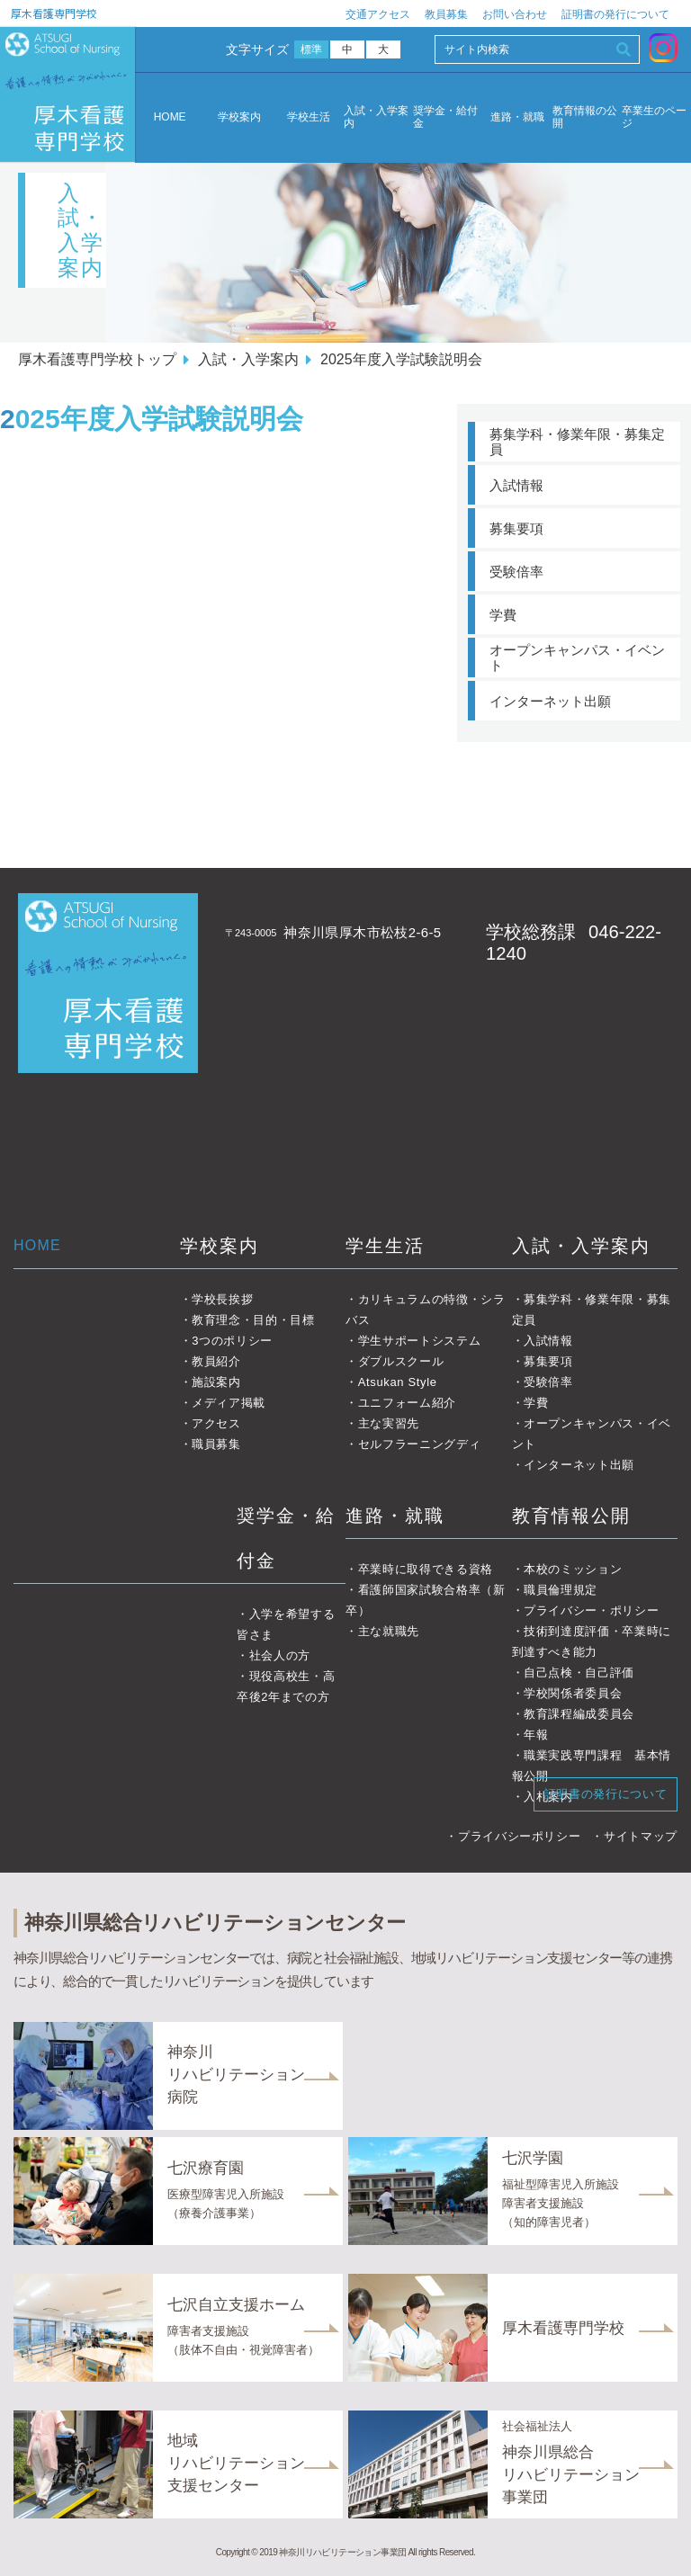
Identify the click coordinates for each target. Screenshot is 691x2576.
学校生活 (308, 117)
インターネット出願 (550, 701)
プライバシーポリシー (519, 1836)
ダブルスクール (401, 1361)
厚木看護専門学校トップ (97, 359)
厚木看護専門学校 (54, 13)
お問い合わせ (514, 14)
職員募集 (216, 1444)
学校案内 (239, 117)
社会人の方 (279, 1655)
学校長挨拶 (222, 1299)
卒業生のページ (654, 117)
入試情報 (516, 485)
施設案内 (216, 1382)
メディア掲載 (228, 1402)
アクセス (216, 1423)
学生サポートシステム (419, 1340)
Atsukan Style (397, 1382)
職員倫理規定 (560, 1590)
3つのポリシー (232, 1340)
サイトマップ (641, 1836)
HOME (170, 117)
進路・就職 (517, 117)
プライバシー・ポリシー (591, 1610)
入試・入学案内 (376, 117)
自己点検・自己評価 (579, 1672)
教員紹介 (216, 1361)
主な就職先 (388, 1631)
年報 (536, 1734)
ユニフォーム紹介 (407, 1402)
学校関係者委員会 (573, 1693)
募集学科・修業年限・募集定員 (577, 441)
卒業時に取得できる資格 (425, 1569)
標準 (312, 49)
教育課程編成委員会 (579, 1714)
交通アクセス (378, 14)
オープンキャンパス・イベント (577, 657)
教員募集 (446, 14)
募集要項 (516, 528)
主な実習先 (388, 1423)
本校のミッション (573, 1569)
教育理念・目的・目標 (253, 1320)
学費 (502, 614)
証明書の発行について (615, 14)
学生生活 (385, 1246)
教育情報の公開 (584, 117)
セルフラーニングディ (419, 1444)
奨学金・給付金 (445, 117)
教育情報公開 (571, 1515)
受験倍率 (516, 571)
